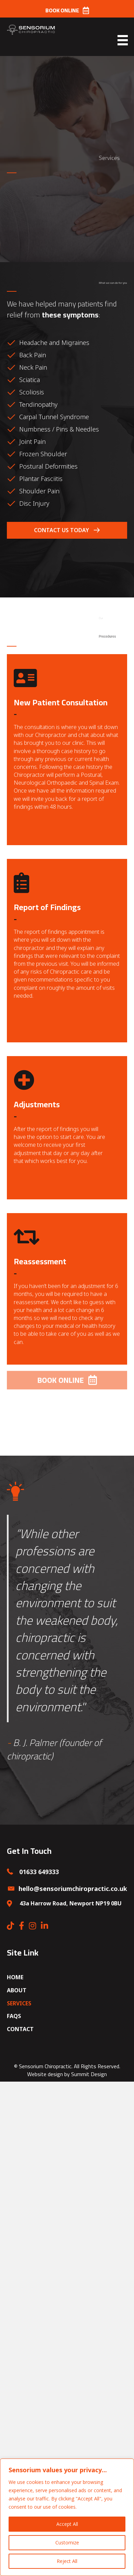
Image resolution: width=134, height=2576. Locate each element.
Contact (20, 2029)
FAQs (14, 2016)
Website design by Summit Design (67, 2074)
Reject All (67, 2561)
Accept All (67, 2524)
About (16, 1990)
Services (19, 2003)
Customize (67, 2542)
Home (15, 1977)
